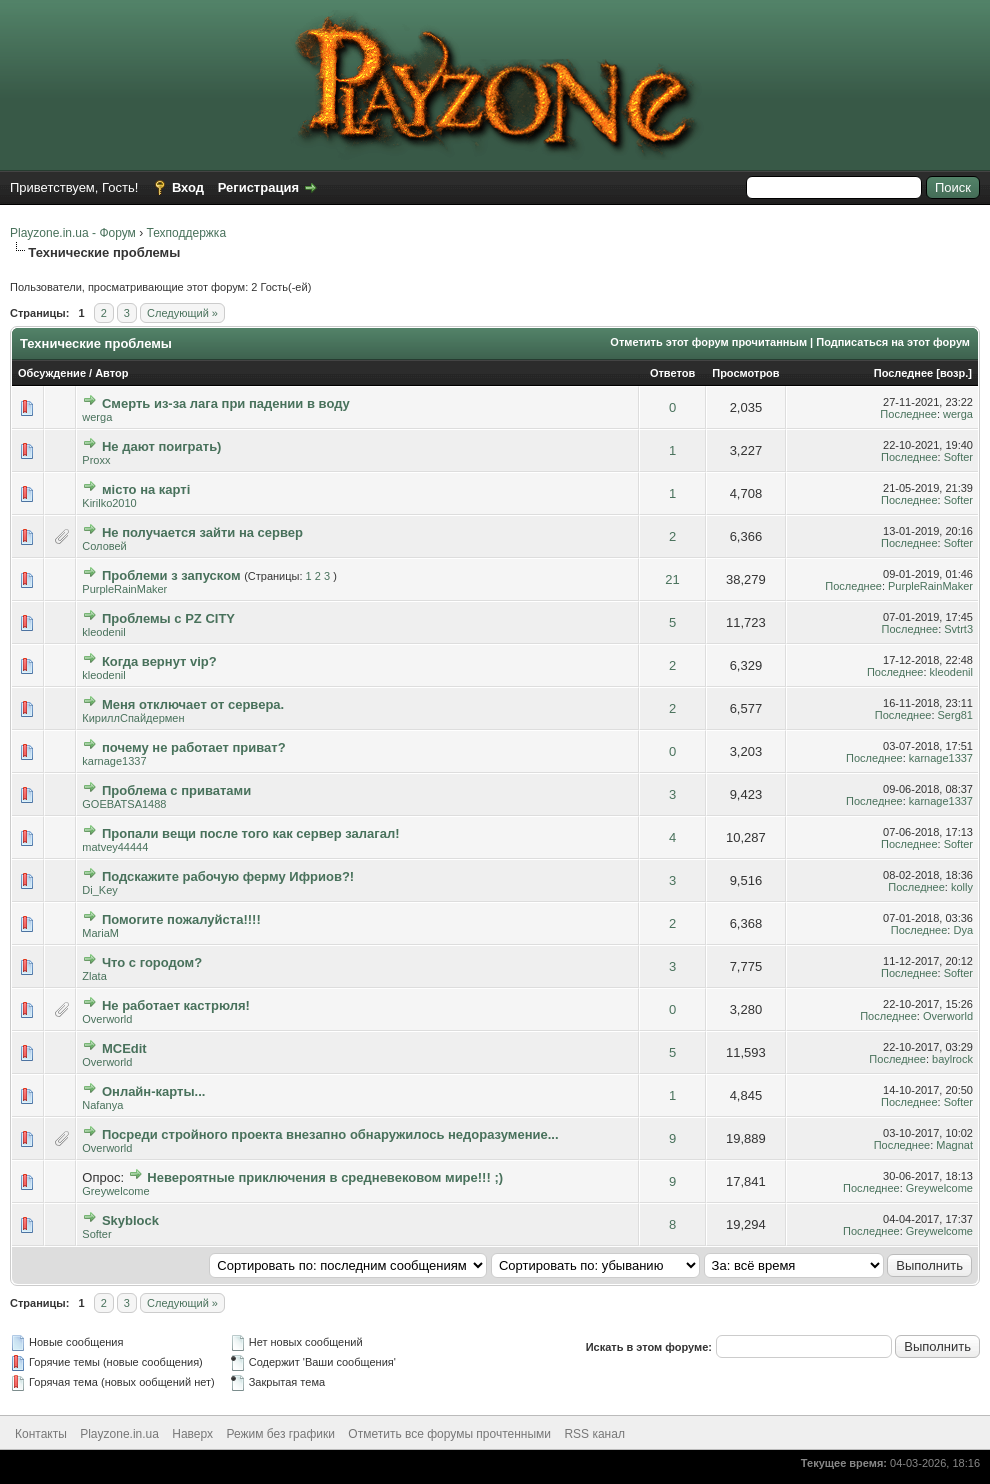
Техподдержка (187, 233)
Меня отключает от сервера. (193, 704)
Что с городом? (152, 962)
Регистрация (258, 187)
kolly (962, 887)
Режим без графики (280, 1434)
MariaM (100, 933)
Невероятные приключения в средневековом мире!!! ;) (325, 1177)
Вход (188, 187)
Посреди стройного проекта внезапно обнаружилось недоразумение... (330, 1134)
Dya (963, 930)
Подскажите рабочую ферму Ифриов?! (228, 876)
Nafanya (102, 1105)
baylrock (952, 1059)
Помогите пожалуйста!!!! (181, 919)
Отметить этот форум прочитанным (708, 342)
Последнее (903, 373)
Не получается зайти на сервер (202, 532)
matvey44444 (115, 847)
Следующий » (182, 313)
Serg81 (955, 715)
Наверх (192, 1434)
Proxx (96, 460)
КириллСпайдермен (133, 718)
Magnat (954, 1145)
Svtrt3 (958, 629)
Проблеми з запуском (171, 575)
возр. (954, 373)
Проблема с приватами (176, 790)
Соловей (104, 546)
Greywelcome (115, 1191)
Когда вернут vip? (159, 661)
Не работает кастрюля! (176, 1005)
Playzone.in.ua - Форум (73, 233)
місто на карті (146, 489)
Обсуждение (52, 373)
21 (672, 579)
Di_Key (99, 890)
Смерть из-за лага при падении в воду (226, 403)
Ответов (672, 373)
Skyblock (130, 1220)
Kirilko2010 (109, 503)
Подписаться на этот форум (893, 342)
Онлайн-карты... (153, 1091)
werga (97, 417)
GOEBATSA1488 (124, 804)
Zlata (94, 976)
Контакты (41, 1434)
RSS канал (594, 1434)
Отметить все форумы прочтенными (449, 1434)
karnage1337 (114, 761)
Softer (958, 457)
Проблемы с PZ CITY (168, 618)
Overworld (107, 1019)
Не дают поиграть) (162, 446)
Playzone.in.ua (119, 1434)
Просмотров (745, 373)
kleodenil (103, 632)
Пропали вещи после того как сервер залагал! (251, 833)
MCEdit (124, 1048)
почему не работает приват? (194, 747)
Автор (111, 373)
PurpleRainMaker (124, 589)
